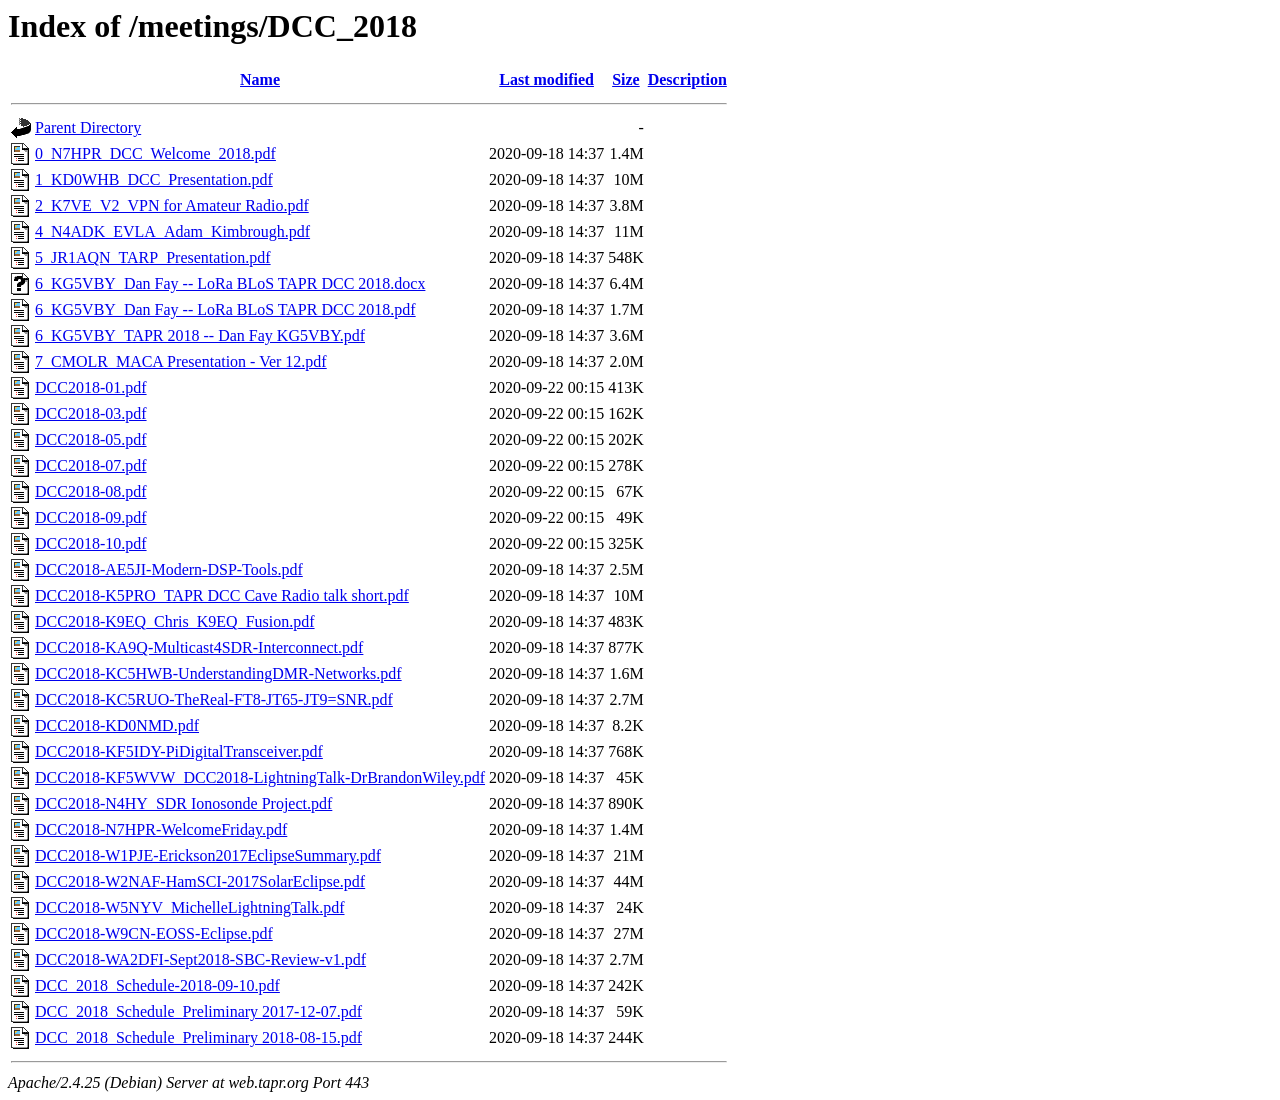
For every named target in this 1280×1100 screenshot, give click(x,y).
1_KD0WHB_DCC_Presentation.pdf (154, 179)
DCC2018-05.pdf (91, 439)
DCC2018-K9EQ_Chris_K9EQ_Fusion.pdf (175, 621)
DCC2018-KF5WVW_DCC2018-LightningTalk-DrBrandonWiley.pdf (260, 777)
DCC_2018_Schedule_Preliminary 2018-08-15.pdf (198, 1037)
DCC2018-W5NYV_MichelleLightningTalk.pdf (190, 907)
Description (687, 79)
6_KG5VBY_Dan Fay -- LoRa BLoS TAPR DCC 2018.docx (230, 283)
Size (626, 79)
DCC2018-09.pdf (91, 517)
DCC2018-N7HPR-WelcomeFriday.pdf (161, 829)
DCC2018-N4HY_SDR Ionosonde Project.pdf (183, 803)
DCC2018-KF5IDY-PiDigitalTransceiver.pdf (179, 751)
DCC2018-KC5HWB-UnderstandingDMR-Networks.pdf (218, 673)
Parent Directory (88, 127)
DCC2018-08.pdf (91, 491)
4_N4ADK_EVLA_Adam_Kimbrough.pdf (172, 231)
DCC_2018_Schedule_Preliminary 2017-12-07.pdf (198, 1011)
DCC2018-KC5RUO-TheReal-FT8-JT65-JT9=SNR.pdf (214, 699)
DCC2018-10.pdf (91, 543)
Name (260, 79)
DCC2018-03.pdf (91, 413)
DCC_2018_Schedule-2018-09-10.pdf (157, 985)
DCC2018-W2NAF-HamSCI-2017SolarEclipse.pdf (200, 881)
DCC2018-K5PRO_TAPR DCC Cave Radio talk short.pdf (222, 595)
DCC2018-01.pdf (91, 387)
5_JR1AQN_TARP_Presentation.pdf (153, 257)
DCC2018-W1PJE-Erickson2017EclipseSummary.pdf (208, 855)
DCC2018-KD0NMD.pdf (117, 725)
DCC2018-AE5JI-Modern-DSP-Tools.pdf (169, 569)
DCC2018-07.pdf (91, 465)
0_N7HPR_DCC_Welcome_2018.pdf (155, 153)
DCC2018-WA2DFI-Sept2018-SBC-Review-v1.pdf (200, 959)
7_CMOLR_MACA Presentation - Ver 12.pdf (181, 361)
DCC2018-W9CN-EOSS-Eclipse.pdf (154, 933)
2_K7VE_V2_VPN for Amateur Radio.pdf (172, 205)
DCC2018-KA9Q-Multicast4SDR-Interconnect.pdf (199, 647)
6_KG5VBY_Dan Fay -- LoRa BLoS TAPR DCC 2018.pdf (225, 309)
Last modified (546, 79)
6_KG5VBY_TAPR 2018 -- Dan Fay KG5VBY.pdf (200, 335)
